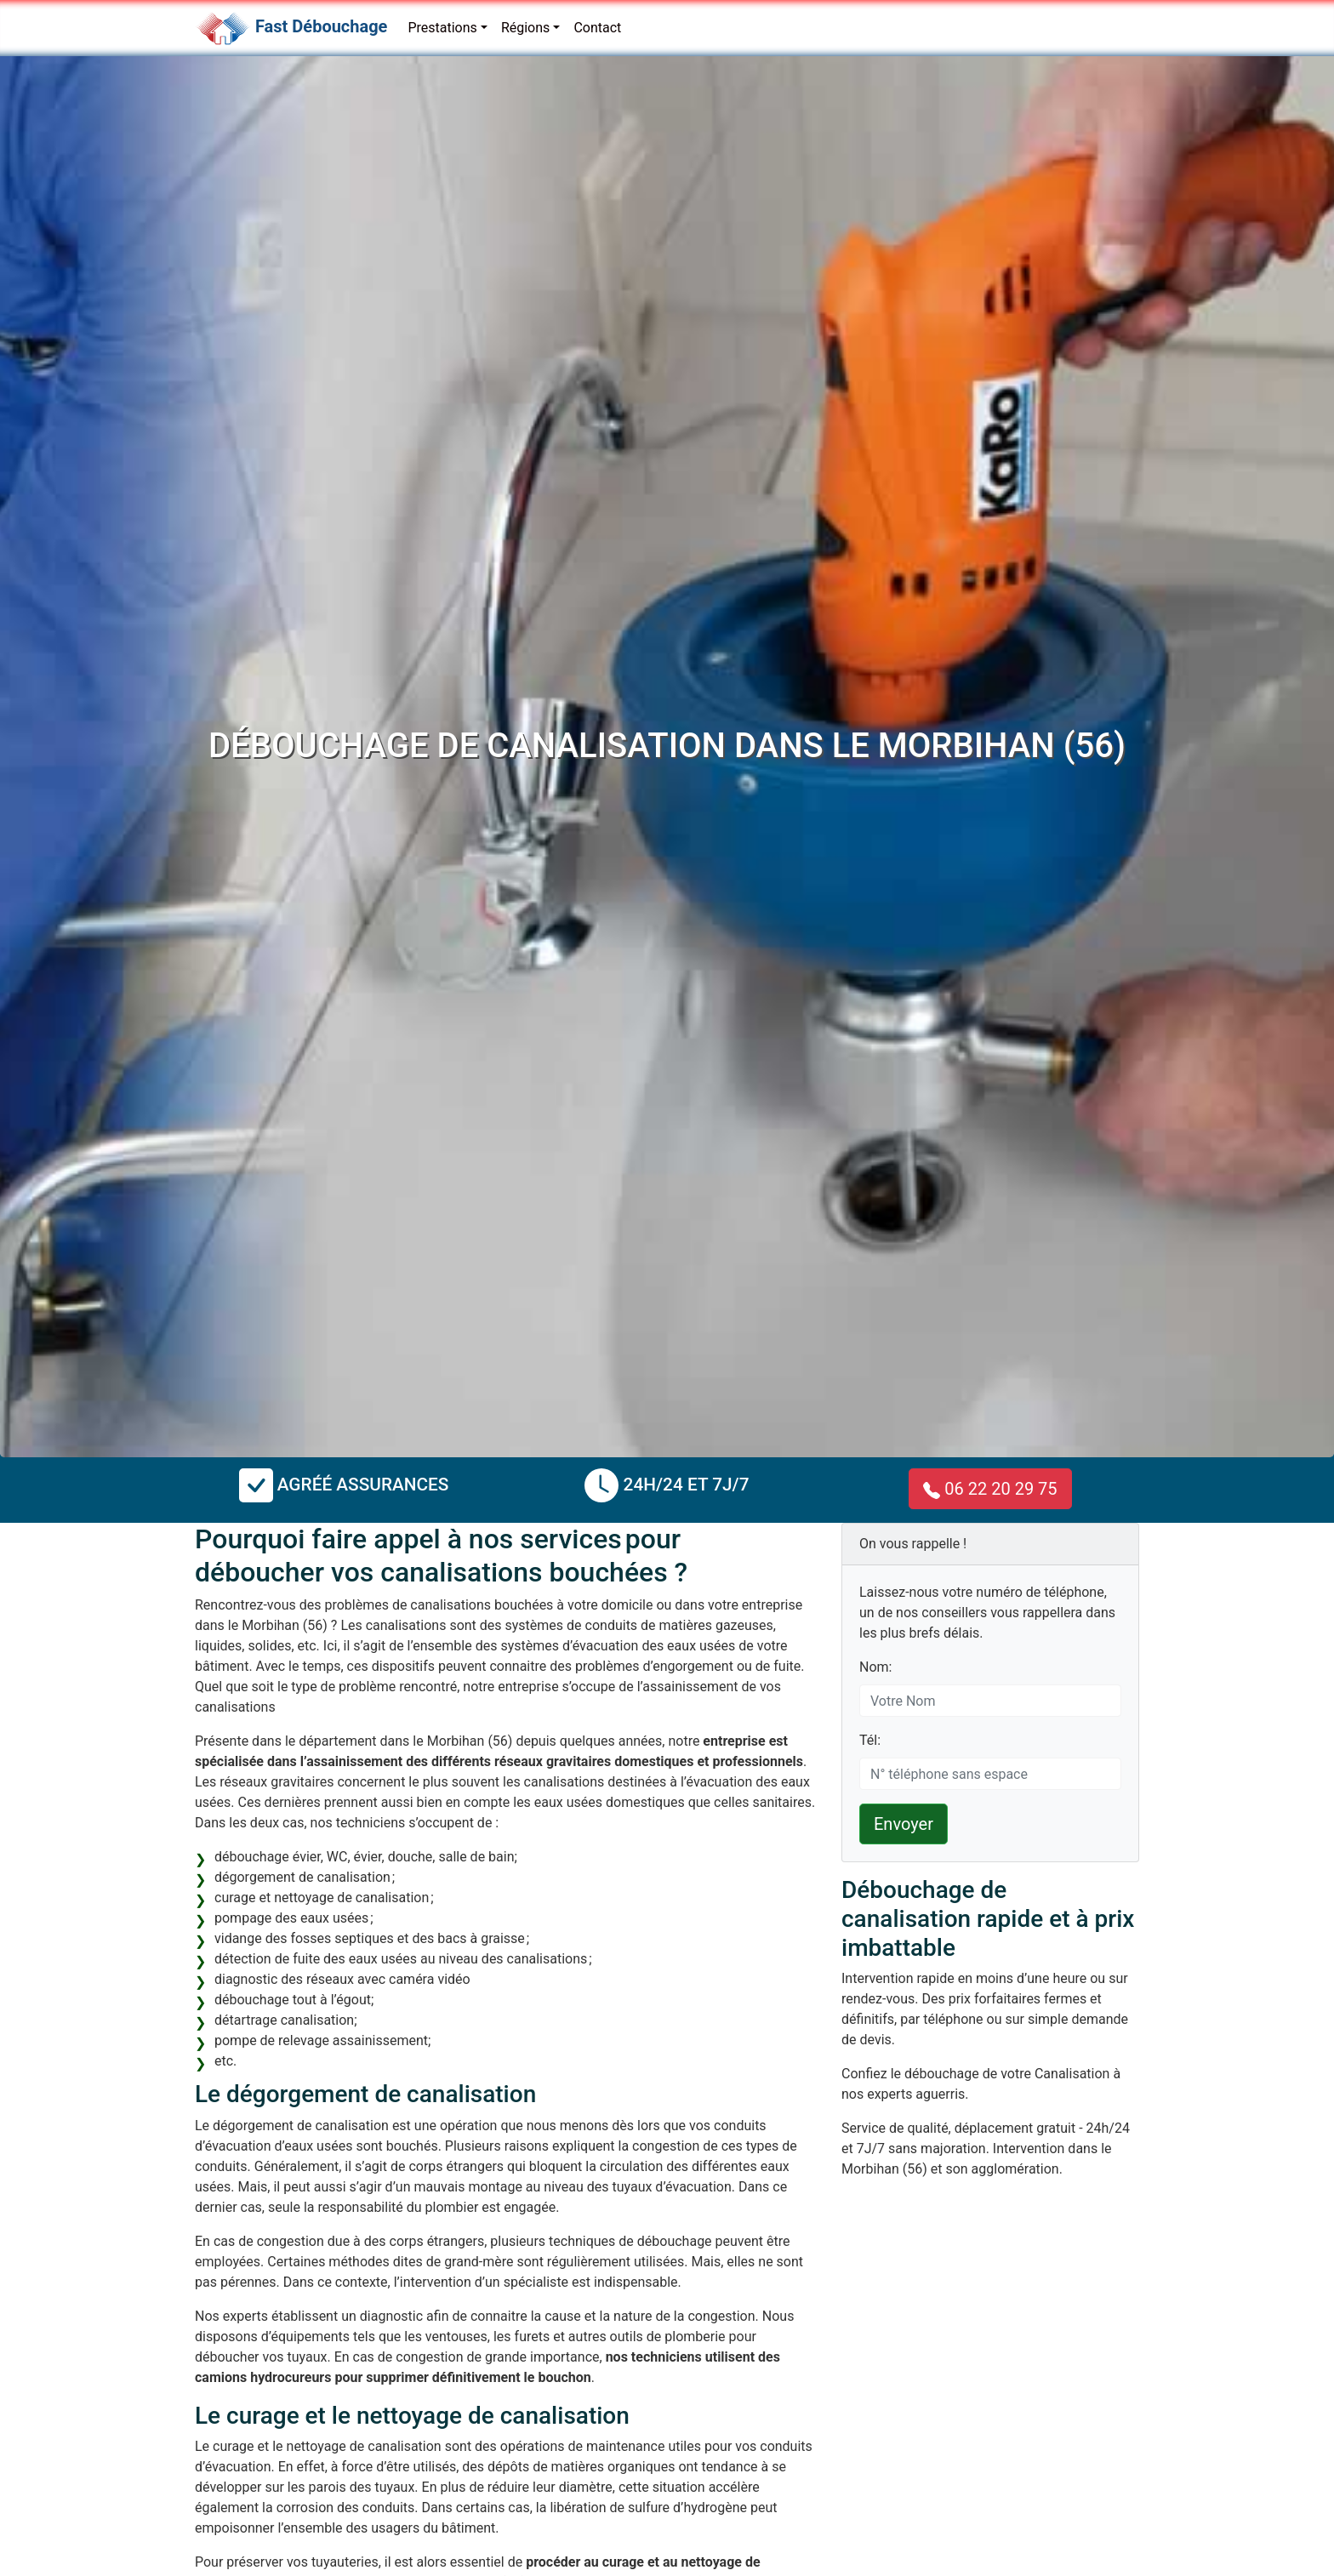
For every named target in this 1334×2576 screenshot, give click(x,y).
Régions (525, 28)
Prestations (442, 28)
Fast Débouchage (321, 26)
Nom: (875, 1667)
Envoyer (903, 1824)
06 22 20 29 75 (990, 1489)
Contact (597, 28)
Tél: (870, 1740)
